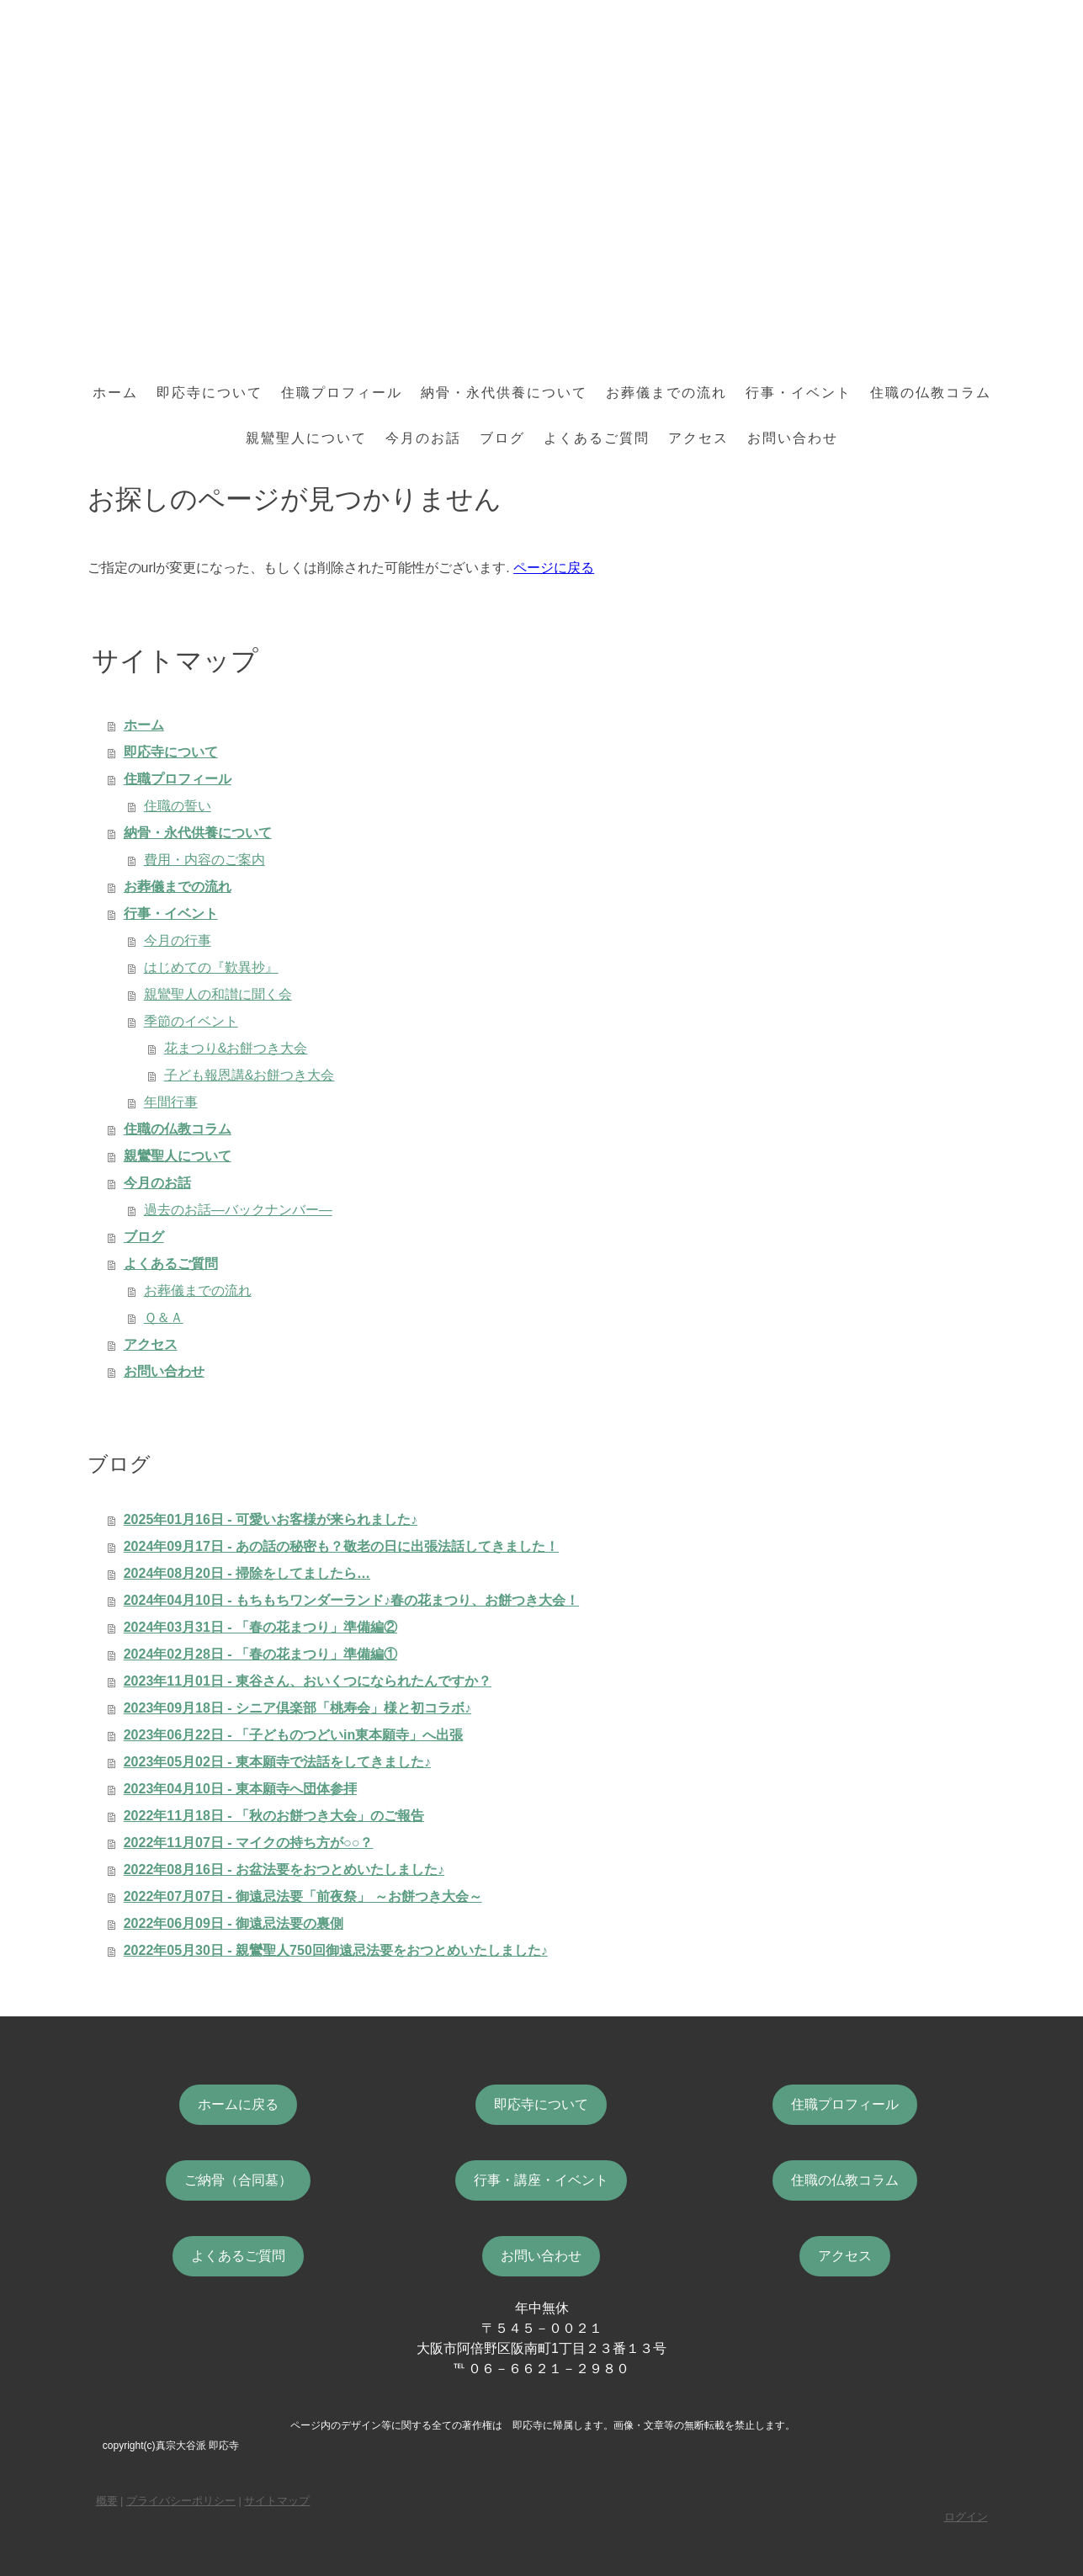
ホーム (115, 392)
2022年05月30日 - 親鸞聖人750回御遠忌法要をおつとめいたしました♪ (336, 1950)
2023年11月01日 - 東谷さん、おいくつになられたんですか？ (307, 1681)
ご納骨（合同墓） (238, 2180)
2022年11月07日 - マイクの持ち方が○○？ (249, 1842)
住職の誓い (177, 806)
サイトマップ (277, 2500)
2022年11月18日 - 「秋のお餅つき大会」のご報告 (274, 1816)
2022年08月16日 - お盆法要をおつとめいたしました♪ (284, 1869)
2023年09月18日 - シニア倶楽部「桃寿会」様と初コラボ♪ (297, 1708)
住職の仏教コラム (930, 392)
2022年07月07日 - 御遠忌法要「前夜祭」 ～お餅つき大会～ (303, 1896)
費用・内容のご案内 (204, 859)
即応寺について (210, 392)
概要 (107, 2500)
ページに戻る (553, 567)
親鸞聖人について (306, 438)
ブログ (502, 438)
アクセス (698, 438)
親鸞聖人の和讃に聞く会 (218, 994)
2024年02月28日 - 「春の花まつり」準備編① (260, 1654)
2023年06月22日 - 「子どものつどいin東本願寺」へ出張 (294, 1735)
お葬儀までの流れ (666, 392)
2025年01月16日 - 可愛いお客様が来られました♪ (270, 1519)
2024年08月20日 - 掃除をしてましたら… (247, 1573)
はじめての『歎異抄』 (211, 967)
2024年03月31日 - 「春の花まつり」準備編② (260, 1627)
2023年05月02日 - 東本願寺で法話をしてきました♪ (277, 1762)
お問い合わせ (792, 438)
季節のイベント (191, 1021)
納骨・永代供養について (504, 392)
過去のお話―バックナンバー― (238, 1210)
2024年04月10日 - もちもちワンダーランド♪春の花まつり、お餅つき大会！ (351, 1600)
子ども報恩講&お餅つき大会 (249, 1075)
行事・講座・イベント (541, 2180)
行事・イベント (799, 392)
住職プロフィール (341, 392)
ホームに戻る (238, 2104)
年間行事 (171, 1102)
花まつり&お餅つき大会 (236, 1048)
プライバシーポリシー (181, 2500)
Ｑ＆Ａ (163, 1317)
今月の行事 (177, 940)
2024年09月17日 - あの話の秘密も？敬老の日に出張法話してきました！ (341, 1546)
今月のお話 (423, 438)
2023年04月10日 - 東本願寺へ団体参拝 (240, 1789)
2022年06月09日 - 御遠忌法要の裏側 (233, 1923)
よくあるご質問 (597, 438)
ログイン (966, 2516)
